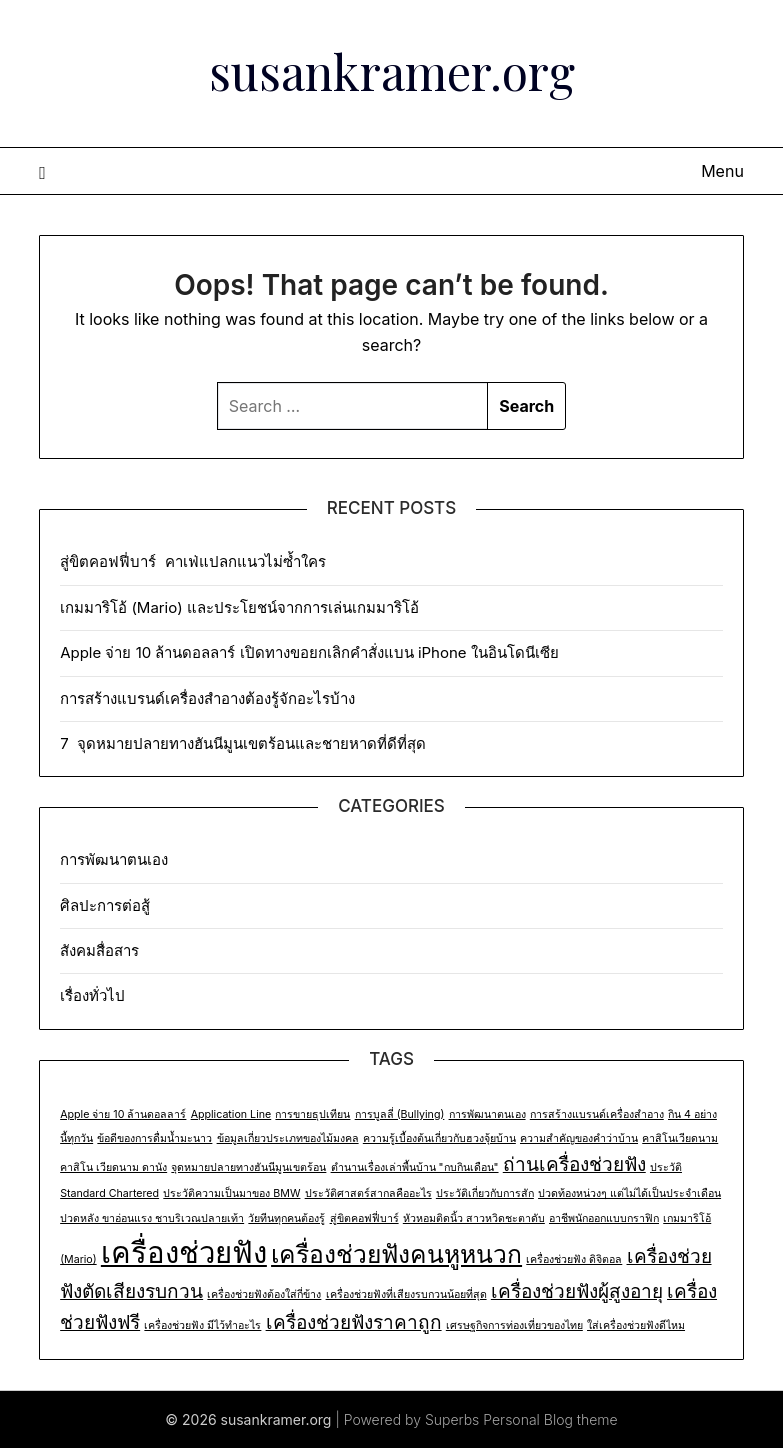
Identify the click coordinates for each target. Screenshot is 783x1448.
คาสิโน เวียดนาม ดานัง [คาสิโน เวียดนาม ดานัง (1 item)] (113, 1167)
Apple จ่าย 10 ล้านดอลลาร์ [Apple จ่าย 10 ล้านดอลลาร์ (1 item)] (123, 1114)
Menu (722, 171)
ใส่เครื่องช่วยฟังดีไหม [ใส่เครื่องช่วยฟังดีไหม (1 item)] (636, 1325)
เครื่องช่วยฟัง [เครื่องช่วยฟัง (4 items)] (184, 1252)
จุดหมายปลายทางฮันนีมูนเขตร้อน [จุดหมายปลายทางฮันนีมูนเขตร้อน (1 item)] (248, 1167)
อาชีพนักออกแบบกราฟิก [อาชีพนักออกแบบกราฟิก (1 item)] (604, 1218)
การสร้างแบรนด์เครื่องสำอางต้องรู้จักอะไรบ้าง (207, 698)
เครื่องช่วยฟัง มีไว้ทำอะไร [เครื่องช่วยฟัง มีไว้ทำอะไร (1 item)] (202, 1325)
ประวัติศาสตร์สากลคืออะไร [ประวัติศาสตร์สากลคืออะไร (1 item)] (368, 1193)
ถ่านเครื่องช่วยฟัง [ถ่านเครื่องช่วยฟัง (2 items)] (574, 1164)
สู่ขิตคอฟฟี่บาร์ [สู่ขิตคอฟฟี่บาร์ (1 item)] (364, 1218)
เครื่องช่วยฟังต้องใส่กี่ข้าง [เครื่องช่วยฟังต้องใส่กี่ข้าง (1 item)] (264, 1294)
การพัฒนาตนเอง (114, 859)
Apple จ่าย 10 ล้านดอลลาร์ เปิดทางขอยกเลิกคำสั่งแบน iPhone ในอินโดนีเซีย (313, 652)
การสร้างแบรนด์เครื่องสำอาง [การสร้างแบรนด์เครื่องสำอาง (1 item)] (597, 1114)
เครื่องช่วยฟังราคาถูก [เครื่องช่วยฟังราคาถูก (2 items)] (354, 1322)
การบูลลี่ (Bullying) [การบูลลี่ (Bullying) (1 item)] (400, 1114)
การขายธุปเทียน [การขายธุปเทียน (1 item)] (312, 1114)
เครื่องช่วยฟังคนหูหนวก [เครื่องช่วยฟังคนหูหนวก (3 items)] (396, 1254)
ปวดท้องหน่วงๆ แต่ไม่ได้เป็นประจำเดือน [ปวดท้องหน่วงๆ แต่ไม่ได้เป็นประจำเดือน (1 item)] (629, 1193)
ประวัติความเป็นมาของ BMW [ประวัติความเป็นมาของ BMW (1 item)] (231, 1193)
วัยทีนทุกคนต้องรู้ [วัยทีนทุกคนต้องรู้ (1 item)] (286, 1218)
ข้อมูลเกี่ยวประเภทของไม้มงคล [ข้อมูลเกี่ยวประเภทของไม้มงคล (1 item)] (288, 1138)
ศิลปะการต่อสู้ (105, 905)
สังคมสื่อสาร (99, 950)
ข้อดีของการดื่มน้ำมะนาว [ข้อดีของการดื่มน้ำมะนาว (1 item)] (154, 1138)
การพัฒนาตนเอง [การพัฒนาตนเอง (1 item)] (487, 1114)
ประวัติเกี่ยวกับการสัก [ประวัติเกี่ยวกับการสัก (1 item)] (485, 1193)
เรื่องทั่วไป (92, 995)
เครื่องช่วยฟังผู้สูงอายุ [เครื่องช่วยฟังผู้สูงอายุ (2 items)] (577, 1291)
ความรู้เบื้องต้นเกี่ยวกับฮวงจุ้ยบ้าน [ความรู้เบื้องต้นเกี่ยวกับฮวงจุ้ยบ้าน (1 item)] (439, 1138)
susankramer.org (392, 71)
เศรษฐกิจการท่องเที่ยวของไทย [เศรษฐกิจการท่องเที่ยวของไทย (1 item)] (514, 1325)
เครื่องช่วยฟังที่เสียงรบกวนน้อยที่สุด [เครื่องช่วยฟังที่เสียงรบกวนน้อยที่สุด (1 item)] (406, 1294)
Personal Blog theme (550, 1419)
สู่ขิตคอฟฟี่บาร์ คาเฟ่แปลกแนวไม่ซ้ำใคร (195, 561)
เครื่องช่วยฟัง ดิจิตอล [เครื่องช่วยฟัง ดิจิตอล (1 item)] (574, 1259)
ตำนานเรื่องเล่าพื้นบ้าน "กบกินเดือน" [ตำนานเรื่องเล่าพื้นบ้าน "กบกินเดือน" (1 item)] (415, 1167)
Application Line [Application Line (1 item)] (231, 1114)
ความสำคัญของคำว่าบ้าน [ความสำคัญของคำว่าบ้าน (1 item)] (579, 1138)
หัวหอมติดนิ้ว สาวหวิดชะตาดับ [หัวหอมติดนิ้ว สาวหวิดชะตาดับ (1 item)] (474, 1218)
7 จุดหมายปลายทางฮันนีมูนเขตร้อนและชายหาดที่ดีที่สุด (243, 743)
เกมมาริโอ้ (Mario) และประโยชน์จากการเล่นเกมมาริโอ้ (239, 607)
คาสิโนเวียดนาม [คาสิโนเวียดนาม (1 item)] (680, 1138)
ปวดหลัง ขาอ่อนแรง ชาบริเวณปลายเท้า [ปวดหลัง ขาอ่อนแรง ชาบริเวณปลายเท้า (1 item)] (152, 1218)
